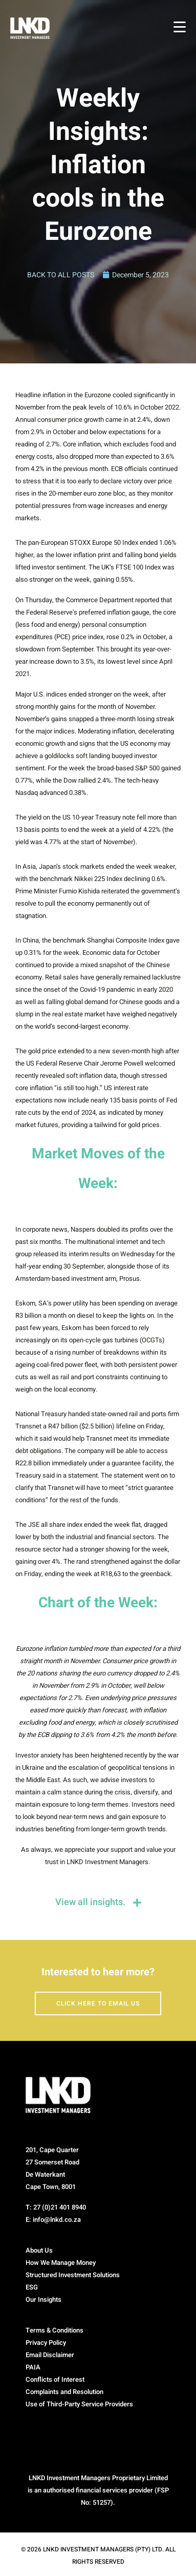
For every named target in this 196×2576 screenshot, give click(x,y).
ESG (32, 2287)
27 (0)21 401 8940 (59, 2207)
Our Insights (43, 2299)
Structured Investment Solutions (73, 2275)
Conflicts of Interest (55, 2379)
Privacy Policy (46, 2342)
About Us (39, 2250)
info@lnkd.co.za (57, 2219)
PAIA (33, 2367)
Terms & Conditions (54, 2330)
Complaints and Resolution (64, 2392)
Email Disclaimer (50, 2355)
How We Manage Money (61, 2262)
